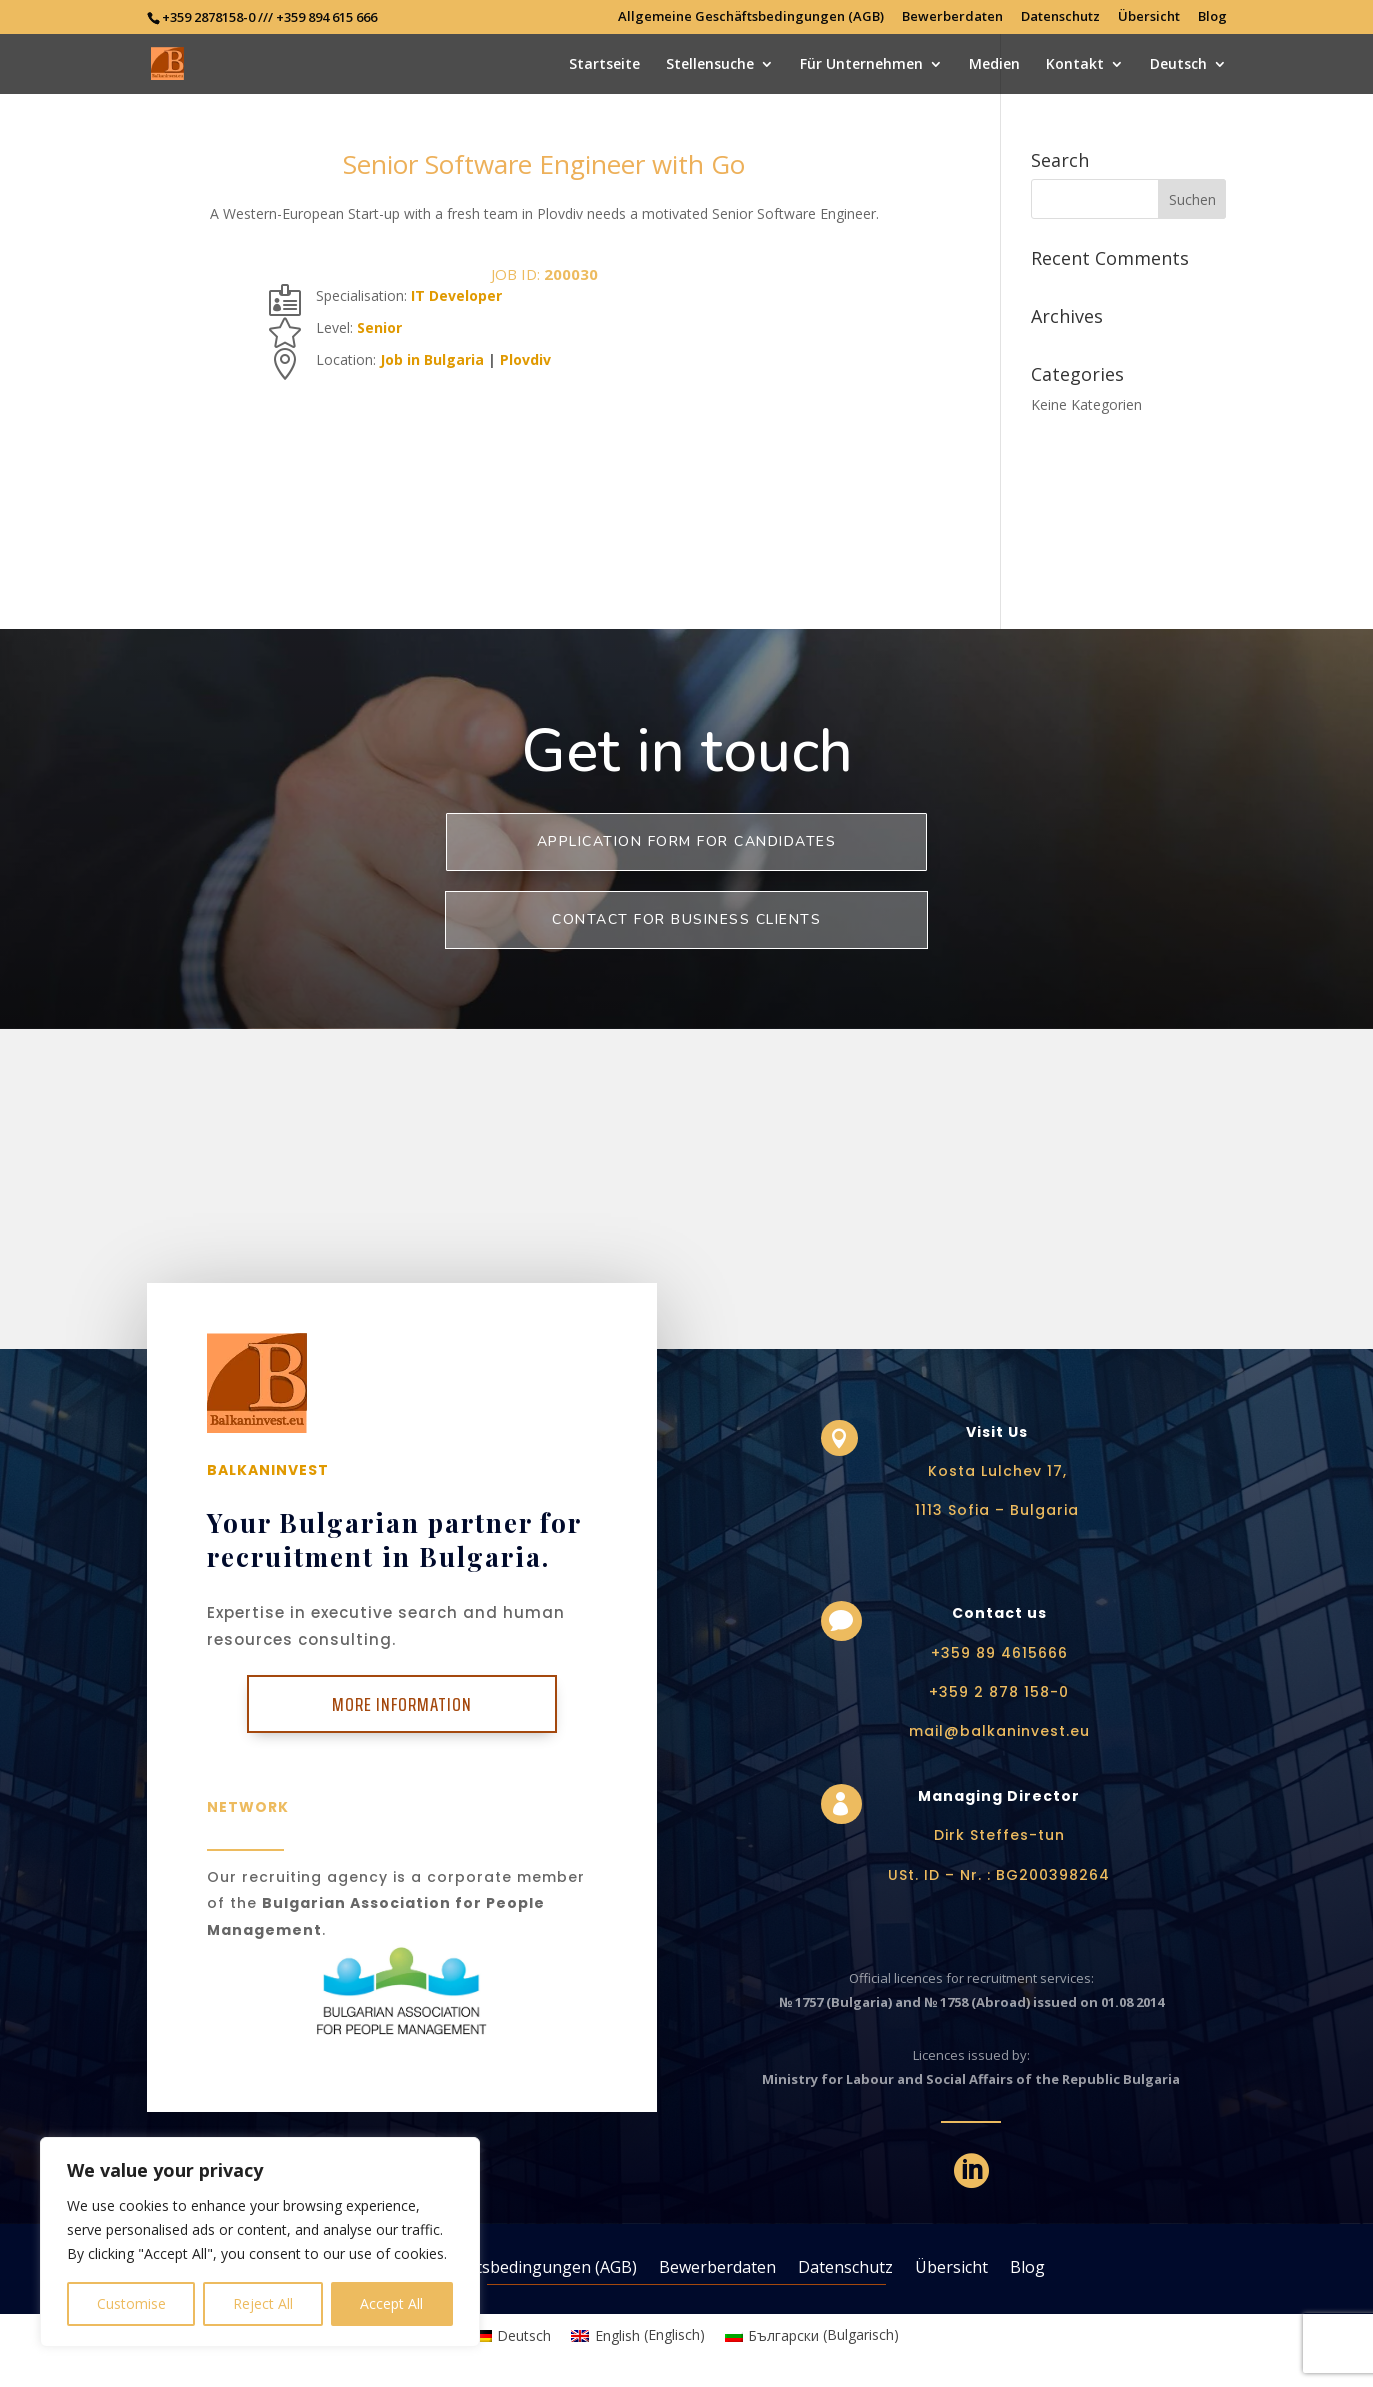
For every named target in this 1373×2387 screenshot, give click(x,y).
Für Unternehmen (861, 65)
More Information (402, 1704)
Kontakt (1075, 65)
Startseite (604, 65)
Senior (379, 327)
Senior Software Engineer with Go (544, 164)
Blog (1212, 17)
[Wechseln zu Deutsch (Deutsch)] (513, 2335)
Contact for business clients (686, 919)
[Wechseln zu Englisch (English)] (638, 2335)
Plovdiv (525, 359)
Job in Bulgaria (432, 359)
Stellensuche (710, 65)
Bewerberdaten (952, 17)
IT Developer (456, 295)
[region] (260, 2242)
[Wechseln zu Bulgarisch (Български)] (812, 2335)
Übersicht (1149, 17)
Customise (131, 2303)
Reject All (263, 2303)
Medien (994, 65)
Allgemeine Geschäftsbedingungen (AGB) (751, 17)
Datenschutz (1060, 17)
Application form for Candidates (687, 841)
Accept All (391, 2303)
